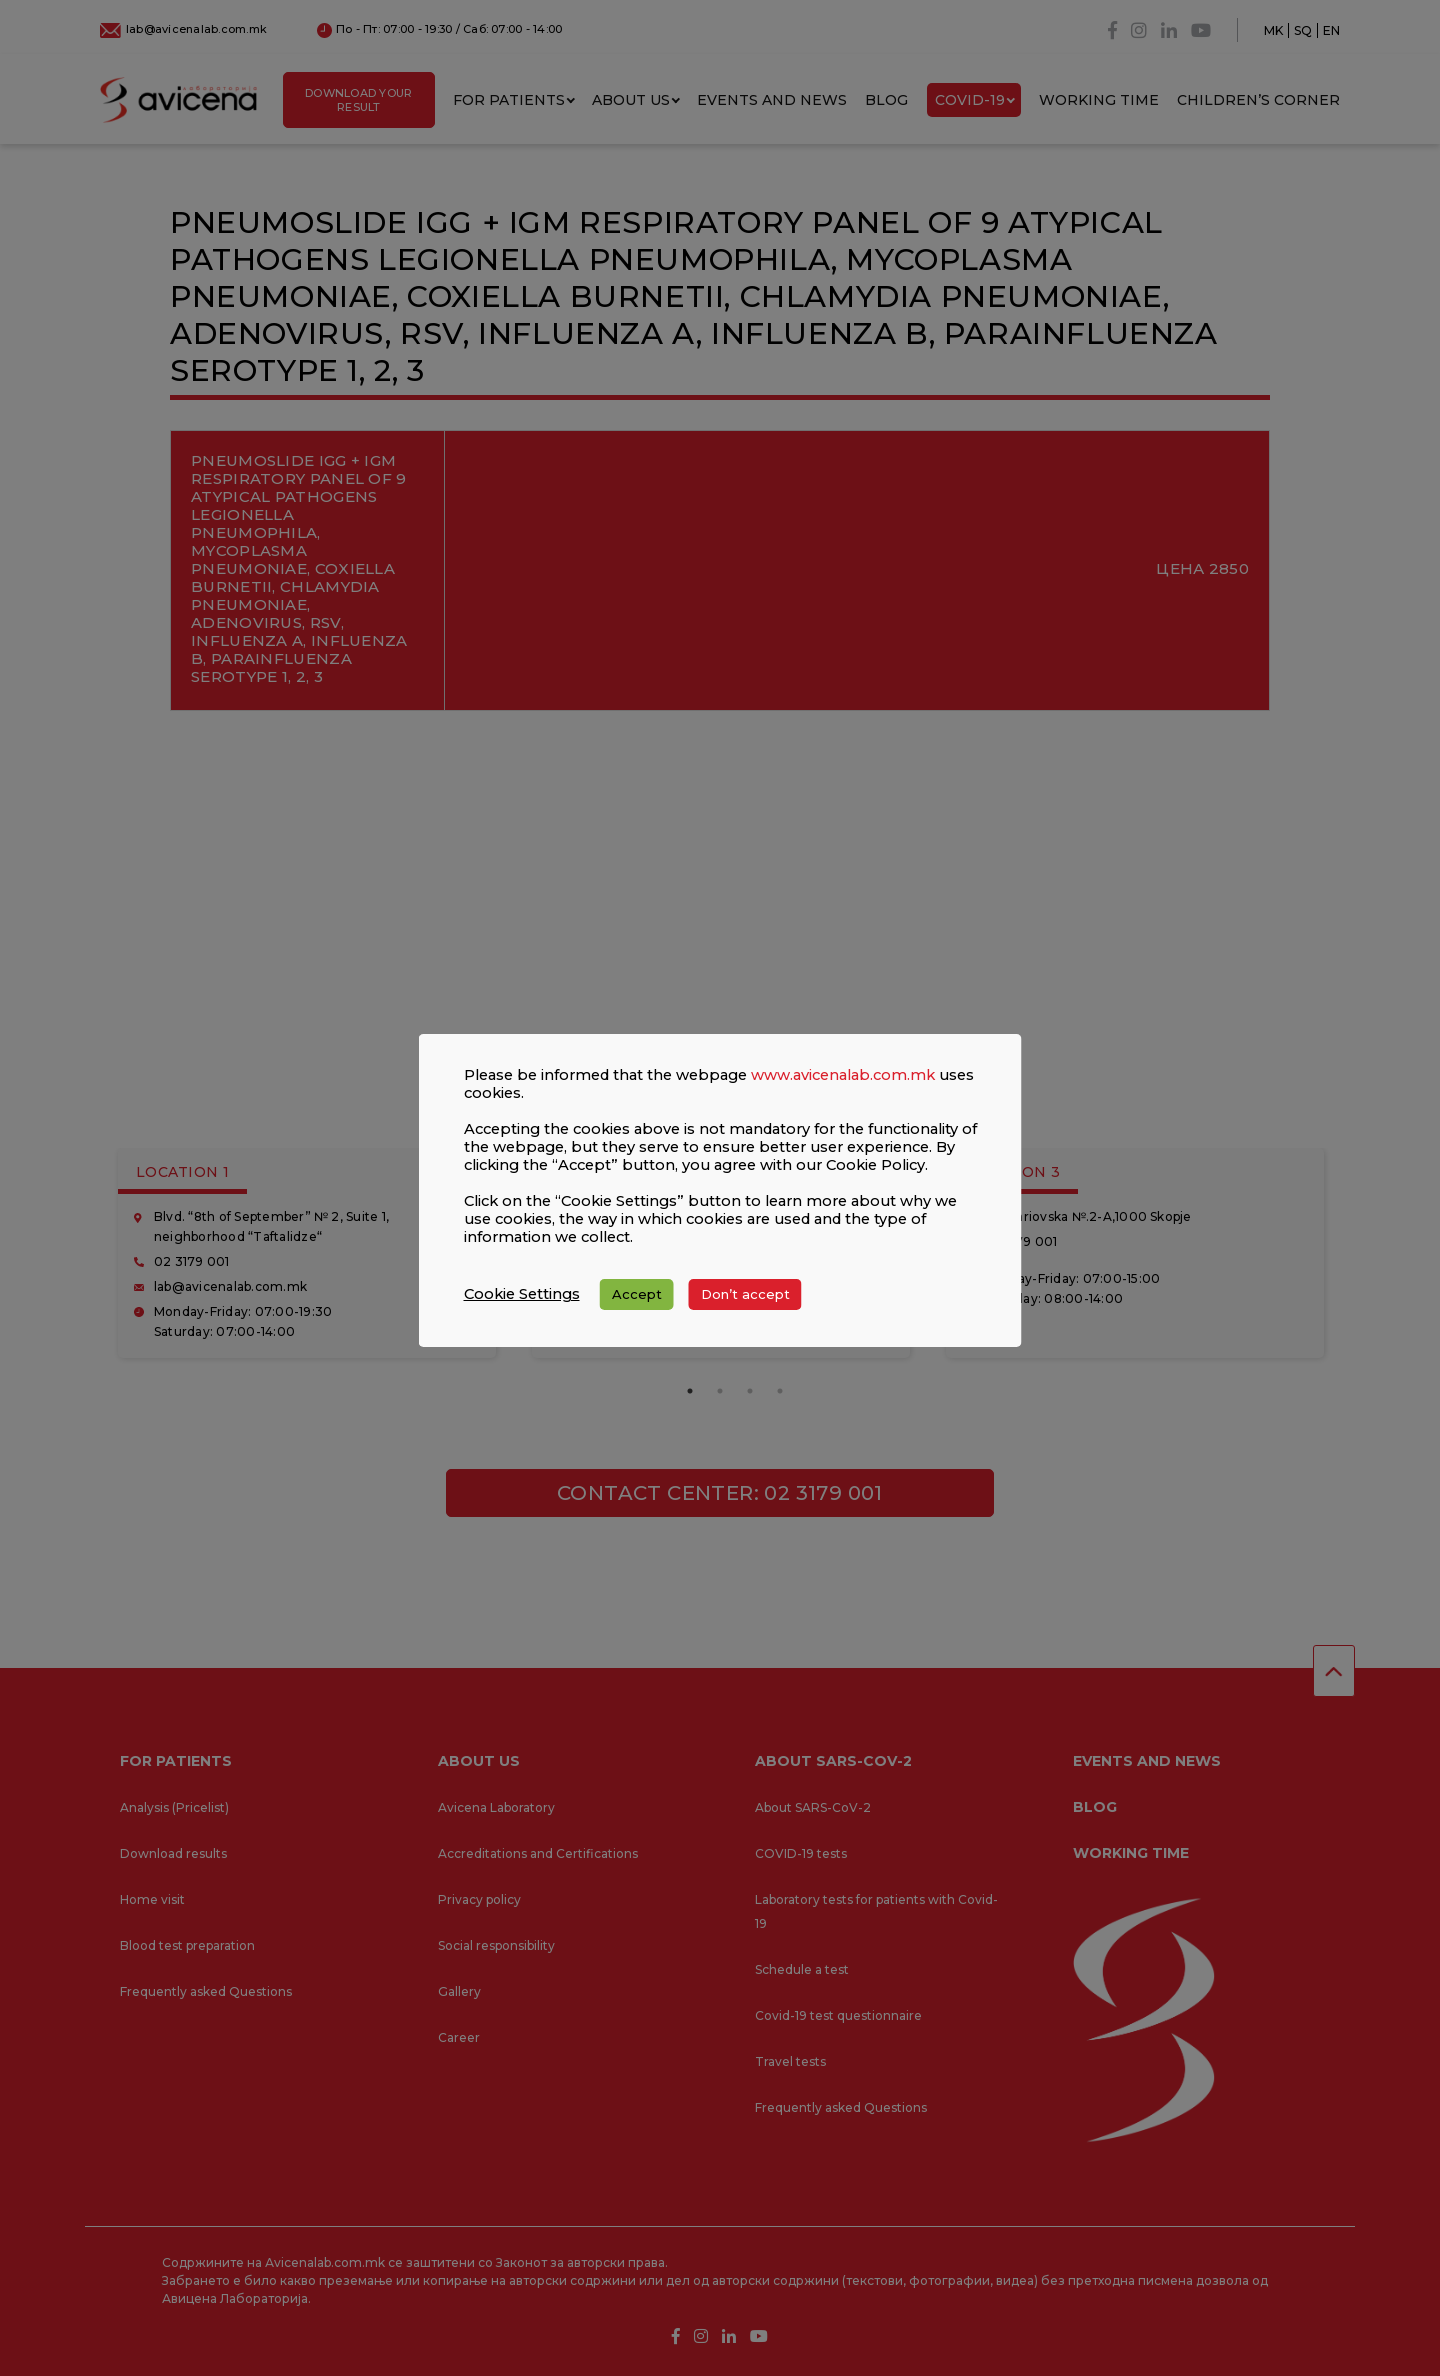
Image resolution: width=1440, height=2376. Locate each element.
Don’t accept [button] (745, 1294)
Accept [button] (637, 1294)
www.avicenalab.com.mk (843, 1075)
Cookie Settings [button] (522, 1294)
